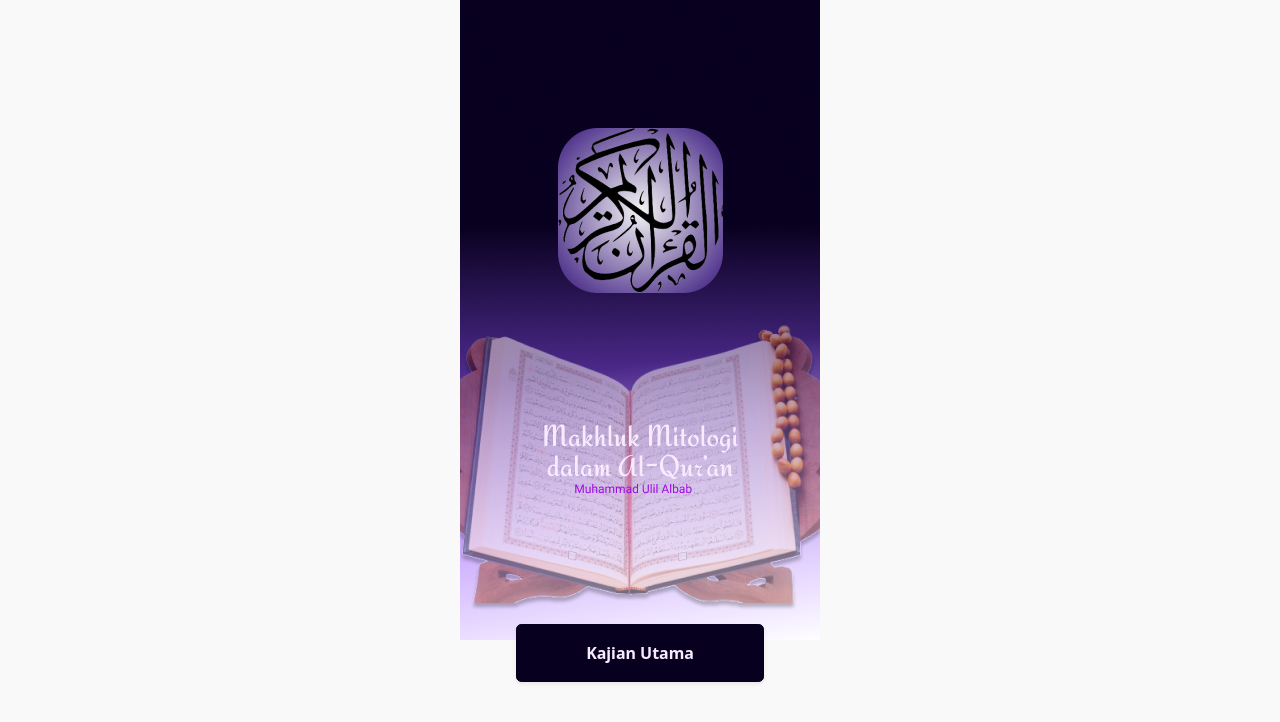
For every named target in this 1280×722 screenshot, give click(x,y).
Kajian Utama (640, 653)
